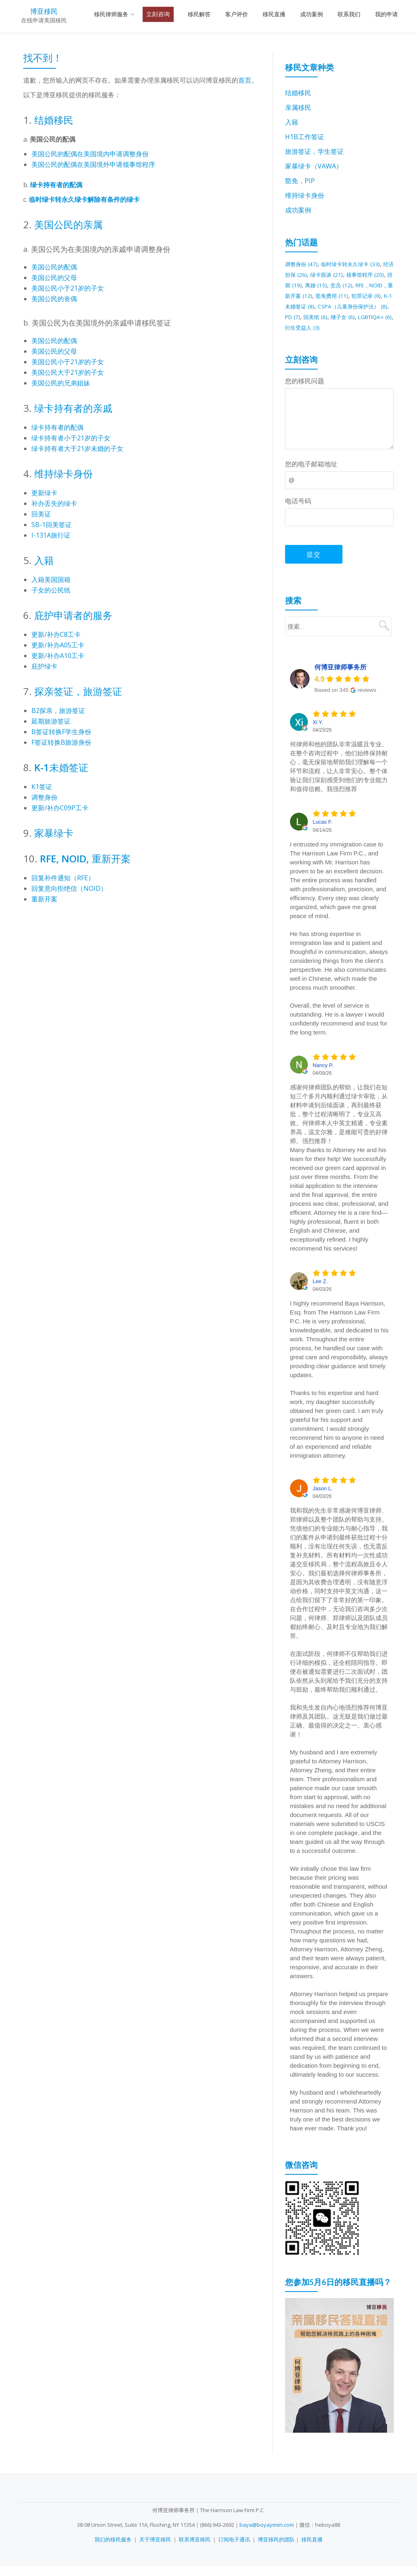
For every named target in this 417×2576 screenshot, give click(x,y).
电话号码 (298, 511)
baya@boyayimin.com (266, 2535)
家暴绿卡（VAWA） (313, 166)
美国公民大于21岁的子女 (67, 372)
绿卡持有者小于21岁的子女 (70, 437)
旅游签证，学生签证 (314, 151)
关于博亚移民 (155, 2550)
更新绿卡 (44, 492)
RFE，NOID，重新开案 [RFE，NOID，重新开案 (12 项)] (338, 295)
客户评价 (236, 14)
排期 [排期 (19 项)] (332, 285)
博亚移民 (44, 10)
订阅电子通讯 (234, 2550)
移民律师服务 (111, 14)
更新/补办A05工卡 (57, 645)
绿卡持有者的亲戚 (73, 408)
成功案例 (311, 14)
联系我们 (349, 14)
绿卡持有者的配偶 (56, 184)
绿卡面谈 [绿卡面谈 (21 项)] (359, 274)
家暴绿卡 (53, 833)
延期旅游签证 (50, 721)
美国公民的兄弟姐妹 (60, 382)
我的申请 (386, 14)
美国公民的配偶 (54, 266)
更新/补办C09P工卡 (59, 807)
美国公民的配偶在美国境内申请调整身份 (90, 153)
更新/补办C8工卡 (56, 634)
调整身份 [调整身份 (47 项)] (304, 264)
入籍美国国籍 (50, 579)
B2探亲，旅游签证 (58, 710)
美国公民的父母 (54, 277)
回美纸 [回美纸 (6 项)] (310, 327)
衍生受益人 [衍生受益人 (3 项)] (316, 338)
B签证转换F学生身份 (61, 731)
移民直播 (274, 14)
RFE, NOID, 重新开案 (84, 858)
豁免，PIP (300, 180)
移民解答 (199, 14)
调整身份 (44, 797)
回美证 (41, 514)
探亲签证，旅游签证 (78, 691)
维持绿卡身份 (63, 473)
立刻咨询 (158, 14)
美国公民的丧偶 (54, 298)
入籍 (44, 560)
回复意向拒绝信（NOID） (69, 888)
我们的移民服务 (113, 2550)
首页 (244, 80)
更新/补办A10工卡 (57, 655)
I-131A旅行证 (50, 535)
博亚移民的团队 (276, 2550)
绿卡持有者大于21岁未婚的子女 (77, 448)
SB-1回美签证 (51, 524)
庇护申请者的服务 (73, 615)
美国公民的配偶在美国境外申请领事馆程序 (93, 164)
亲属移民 (298, 107)
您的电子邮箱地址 (311, 474)
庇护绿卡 (44, 666)
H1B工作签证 (304, 136)
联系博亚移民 (195, 2550)
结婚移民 (53, 120)
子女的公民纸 (50, 590)
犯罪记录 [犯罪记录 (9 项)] (330, 306)
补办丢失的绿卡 (54, 503)
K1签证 (41, 786)
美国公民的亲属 (68, 224)
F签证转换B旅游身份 (61, 742)
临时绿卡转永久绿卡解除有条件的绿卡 (84, 199)
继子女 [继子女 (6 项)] (341, 327)
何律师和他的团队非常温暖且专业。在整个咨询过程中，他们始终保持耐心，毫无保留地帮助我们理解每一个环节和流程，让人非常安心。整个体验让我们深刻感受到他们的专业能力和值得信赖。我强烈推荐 (339, 777)
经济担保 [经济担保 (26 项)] (318, 274)
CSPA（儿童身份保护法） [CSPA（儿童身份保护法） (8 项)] (335, 317)
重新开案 (44, 898)
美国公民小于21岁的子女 (67, 288)
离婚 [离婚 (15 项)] (360, 285)
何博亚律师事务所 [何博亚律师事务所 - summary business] (340, 677)
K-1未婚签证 (61, 767)
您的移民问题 (304, 391)
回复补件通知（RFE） (62, 877)
